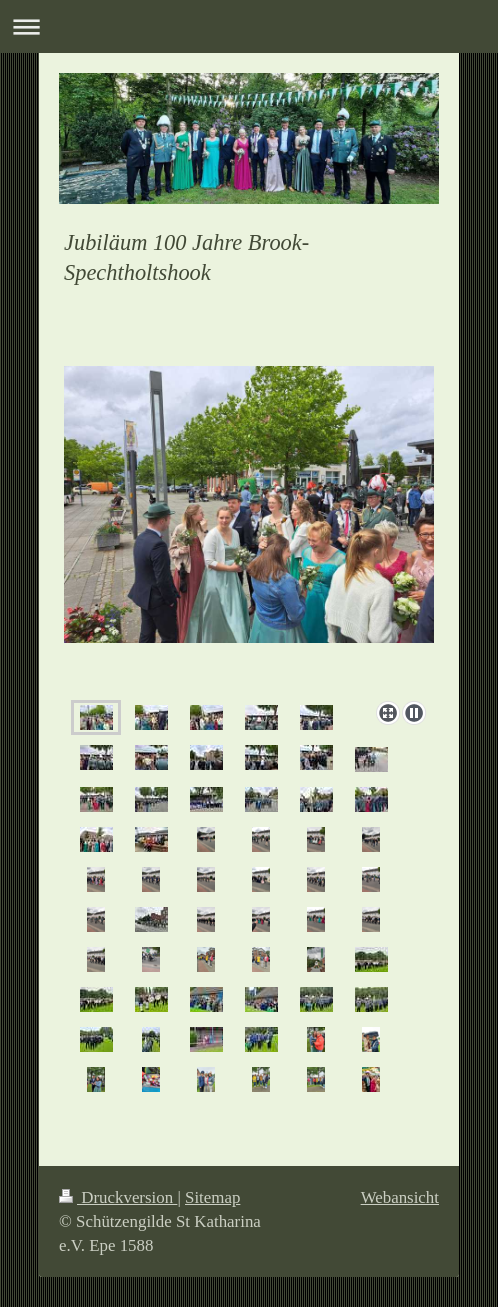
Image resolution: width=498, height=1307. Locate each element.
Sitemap (212, 1197)
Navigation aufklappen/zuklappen (249, 26)
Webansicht (400, 1197)
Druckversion (118, 1197)
